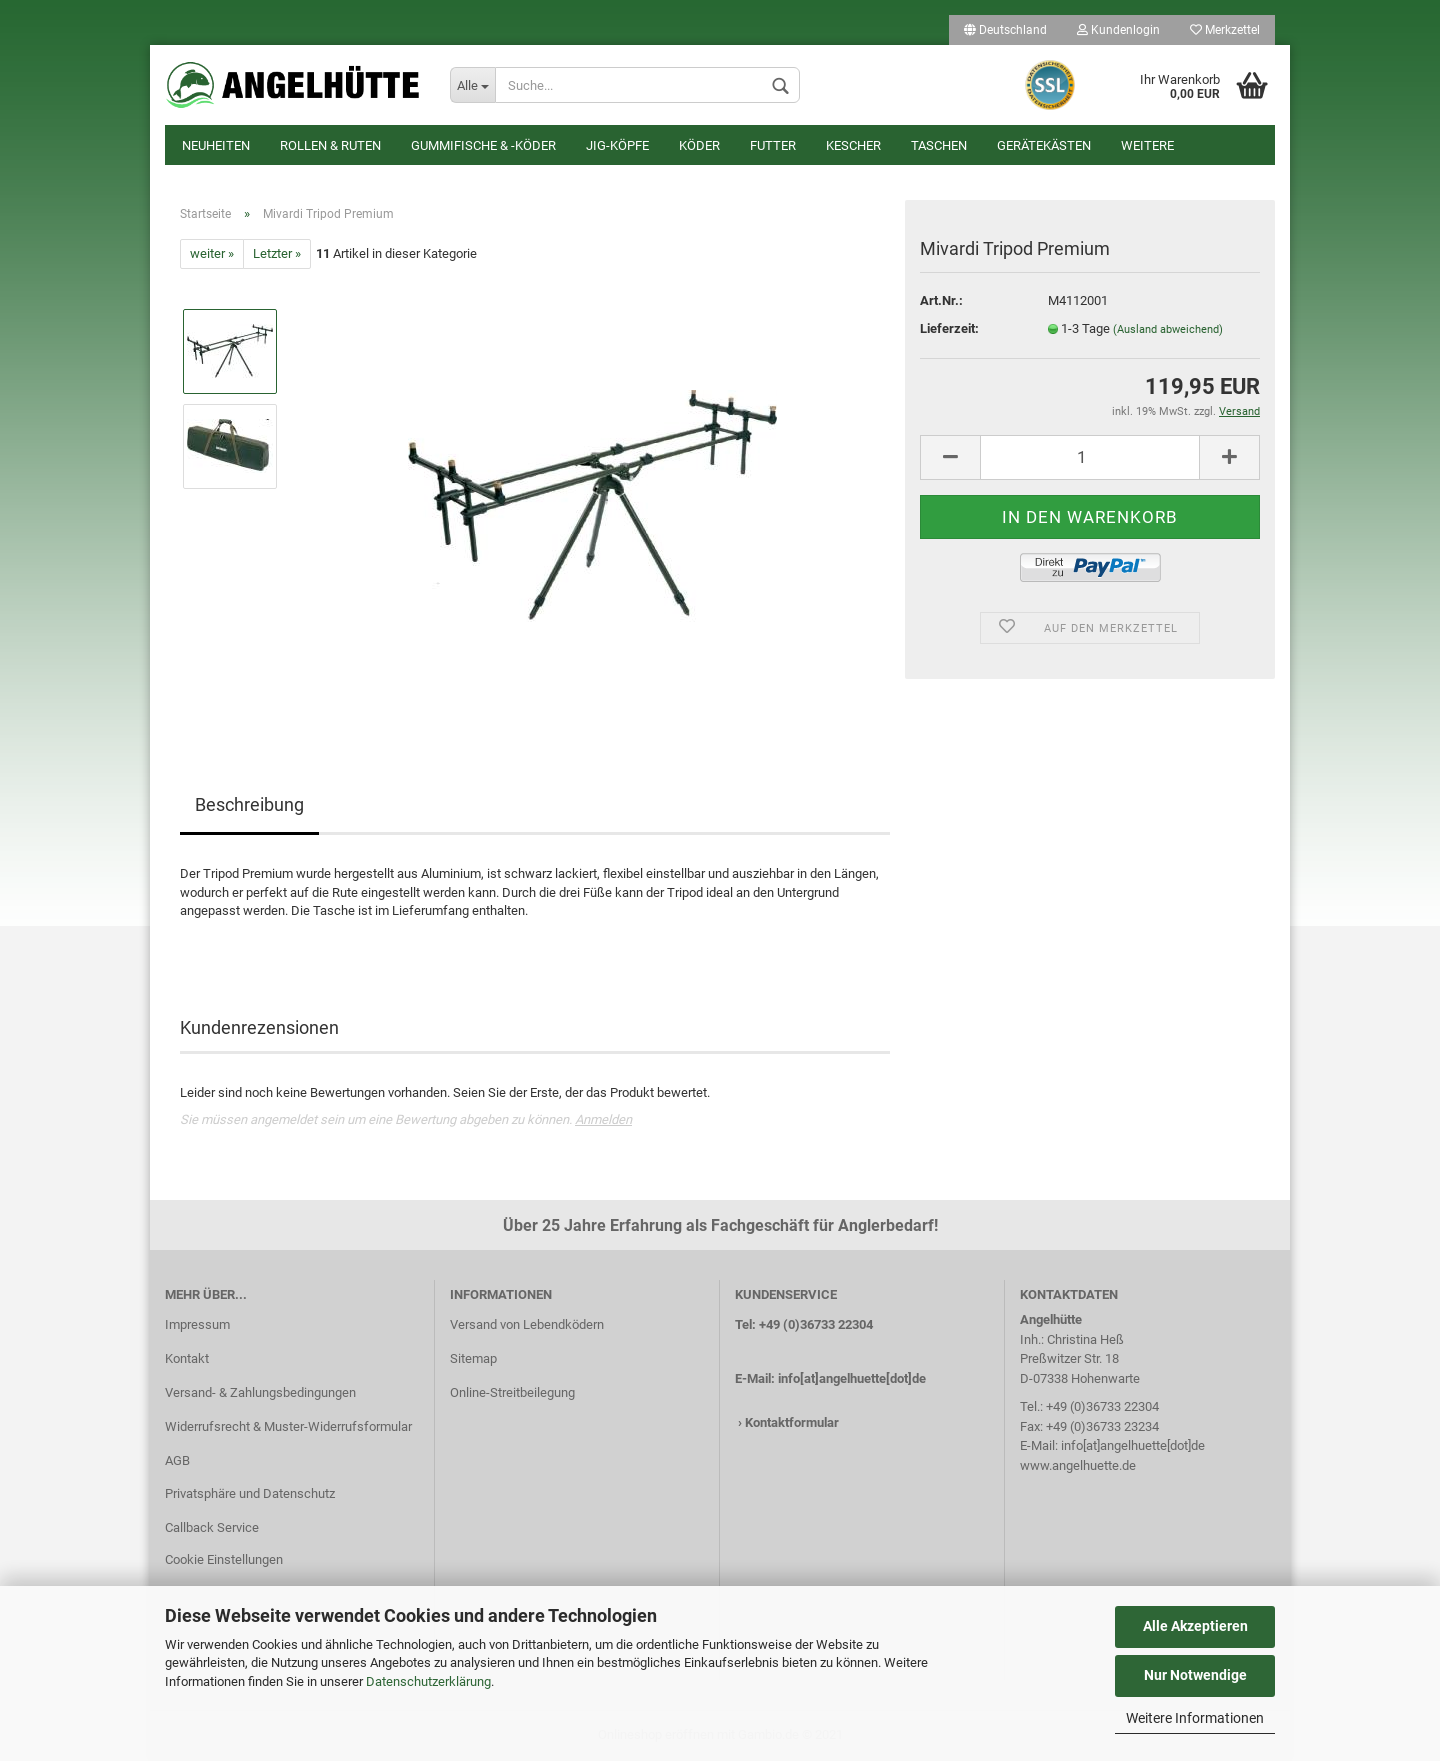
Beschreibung (249, 804)
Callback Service (212, 1527)
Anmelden (603, 1119)
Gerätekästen (1044, 145)
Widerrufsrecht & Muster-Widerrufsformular (288, 1426)
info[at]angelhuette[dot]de (852, 1378)
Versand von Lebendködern (527, 1324)
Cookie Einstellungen (224, 1559)
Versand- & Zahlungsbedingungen (260, 1392)
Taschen (939, 145)
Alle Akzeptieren (1195, 1626)
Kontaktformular (792, 1422)
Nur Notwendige (1195, 1675)
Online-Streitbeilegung (512, 1392)
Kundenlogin (1118, 30)
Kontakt (187, 1358)
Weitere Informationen (1195, 1718)
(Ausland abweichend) (1168, 329)
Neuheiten (216, 145)
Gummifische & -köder (483, 145)
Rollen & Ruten (330, 145)
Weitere (1147, 145)
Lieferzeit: (949, 328)
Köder (699, 145)
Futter (773, 145)
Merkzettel (1225, 30)
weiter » (212, 253)
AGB (177, 1460)
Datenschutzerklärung (428, 1681)
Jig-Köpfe (617, 145)
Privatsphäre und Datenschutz (250, 1493)
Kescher (853, 145)
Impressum (197, 1324)
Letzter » (277, 253)
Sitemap (473, 1358)
